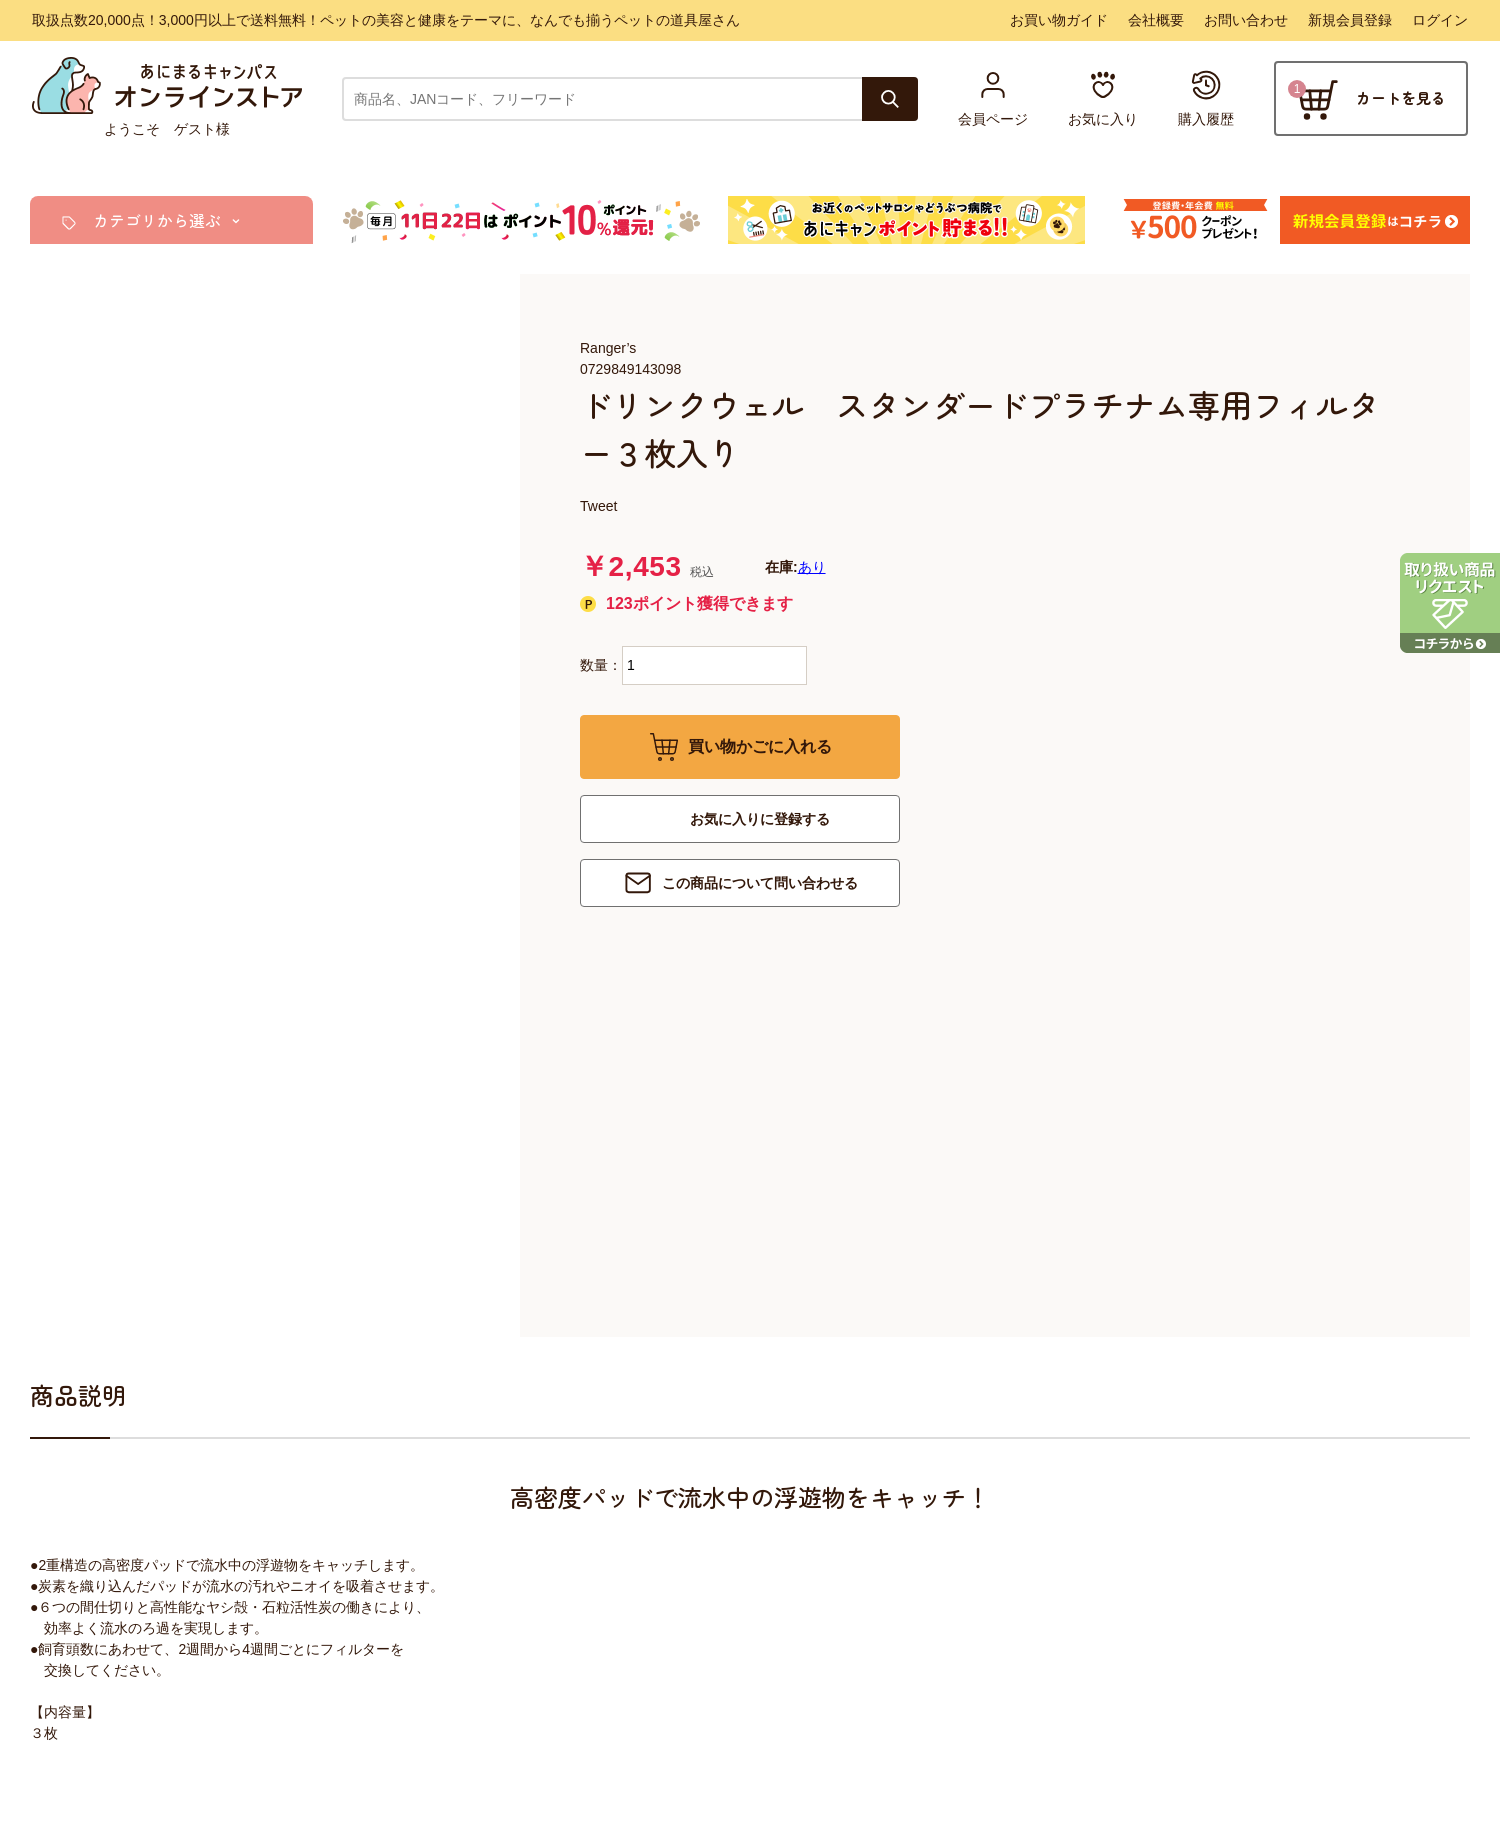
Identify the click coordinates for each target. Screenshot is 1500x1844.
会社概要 (1156, 20)
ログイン (1440, 20)
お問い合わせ (1246, 20)
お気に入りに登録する (760, 819)
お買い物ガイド (1059, 20)
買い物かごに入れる (760, 746)
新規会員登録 (1350, 20)
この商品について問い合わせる (760, 883)
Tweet (598, 506)
